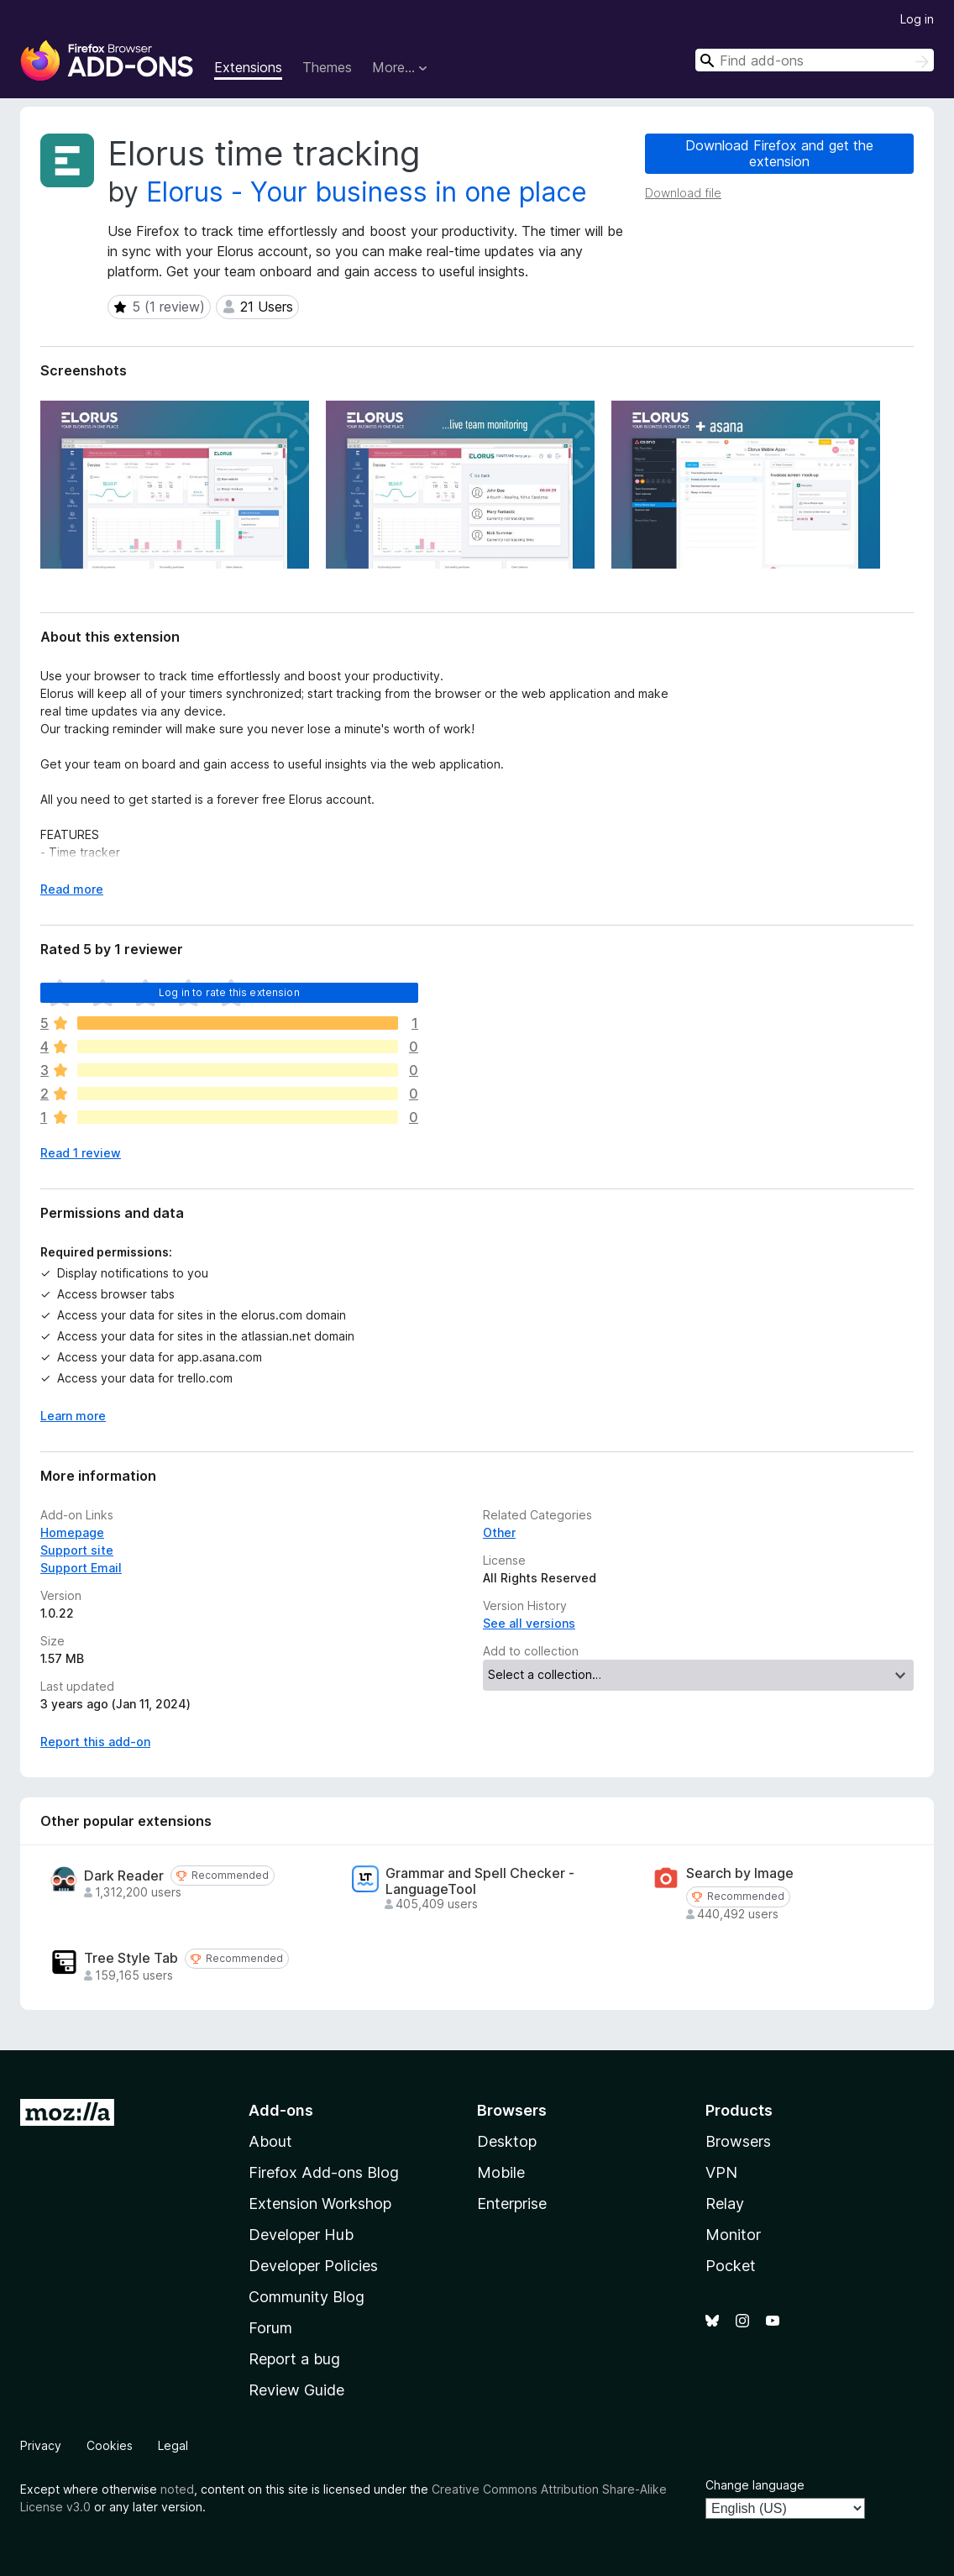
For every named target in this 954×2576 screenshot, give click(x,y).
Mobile (501, 2172)
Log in (917, 19)
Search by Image (740, 1873)
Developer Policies (313, 2265)
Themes (327, 67)
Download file (683, 193)
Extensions (248, 67)
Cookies (109, 2445)
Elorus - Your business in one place (366, 192)
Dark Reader (124, 1876)
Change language (755, 2485)
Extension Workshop (320, 2203)
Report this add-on (95, 1741)
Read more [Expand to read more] (71, 889)
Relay (724, 2203)
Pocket (730, 2265)
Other (499, 1532)
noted (177, 2489)
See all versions (529, 1623)
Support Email (81, 1568)
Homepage (72, 1532)
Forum (270, 2328)
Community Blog (306, 2297)
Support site (76, 1550)
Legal (173, 2445)
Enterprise (512, 2203)
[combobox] (814, 60)
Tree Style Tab (131, 1958)
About (270, 2141)
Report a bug (294, 2359)
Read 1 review (80, 1153)
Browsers (738, 2141)
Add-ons (281, 2110)
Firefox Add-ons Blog (324, 2172)
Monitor (733, 2234)
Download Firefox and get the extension (779, 153)
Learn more (73, 1416)
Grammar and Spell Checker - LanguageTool (479, 1881)
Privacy (40, 2445)
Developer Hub (301, 2234)
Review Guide (296, 2390)
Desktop (507, 2141)
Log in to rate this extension (229, 992)
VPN (721, 2172)
